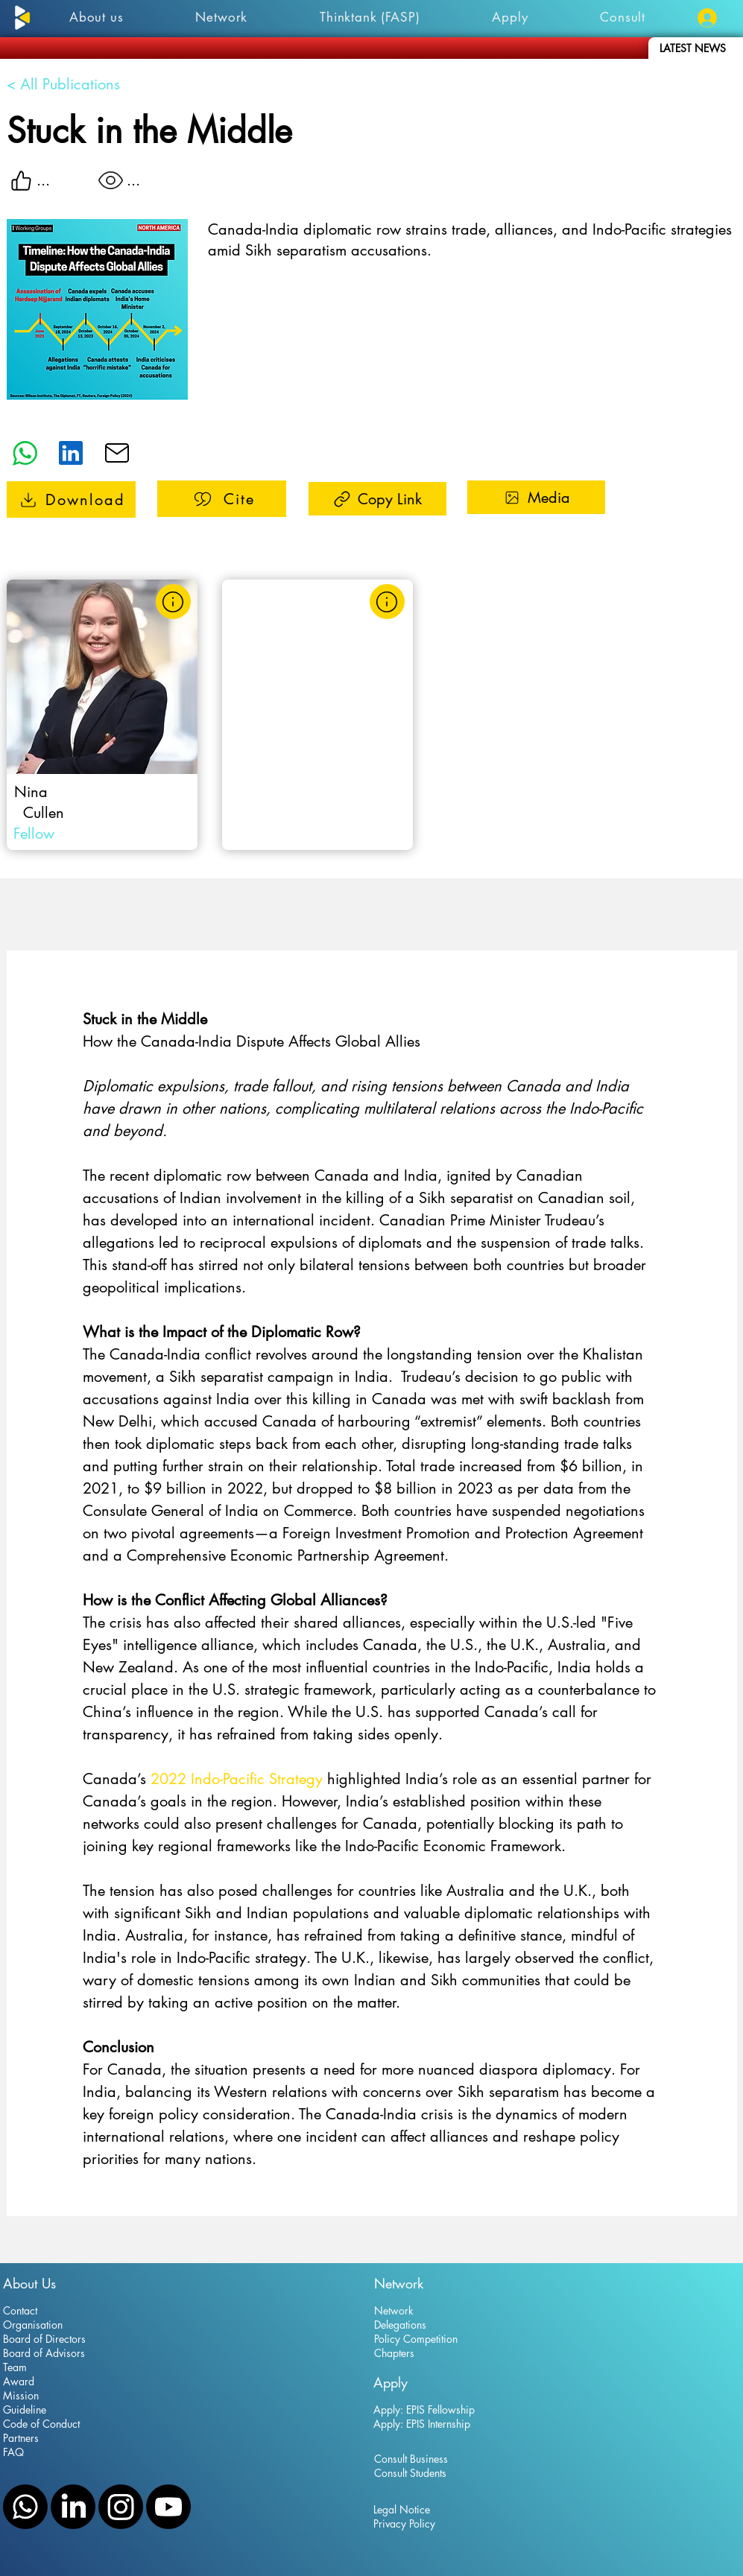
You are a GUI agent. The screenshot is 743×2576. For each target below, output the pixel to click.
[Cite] (221, 498)
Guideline (24, 2409)
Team (15, 2367)
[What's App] (25, 453)
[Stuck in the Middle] (71, 499)
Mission (21, 2395)
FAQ (13, 2452)
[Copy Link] (377, 498)
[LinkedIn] (73, 2506)
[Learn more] (173, 601)
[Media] (536, 497)
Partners (21, 2438)
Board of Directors (44, 2339)
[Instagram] (120, 2506)
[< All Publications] (81, 84)
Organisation (33, 2325)
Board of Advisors (44, 2353)
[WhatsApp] (25, 2506)
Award (18, 2381)
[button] (510, 17)
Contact (20, 2310)
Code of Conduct (41, 2424)
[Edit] (70, 453)
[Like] (22, 180)
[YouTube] (168, 2506)
